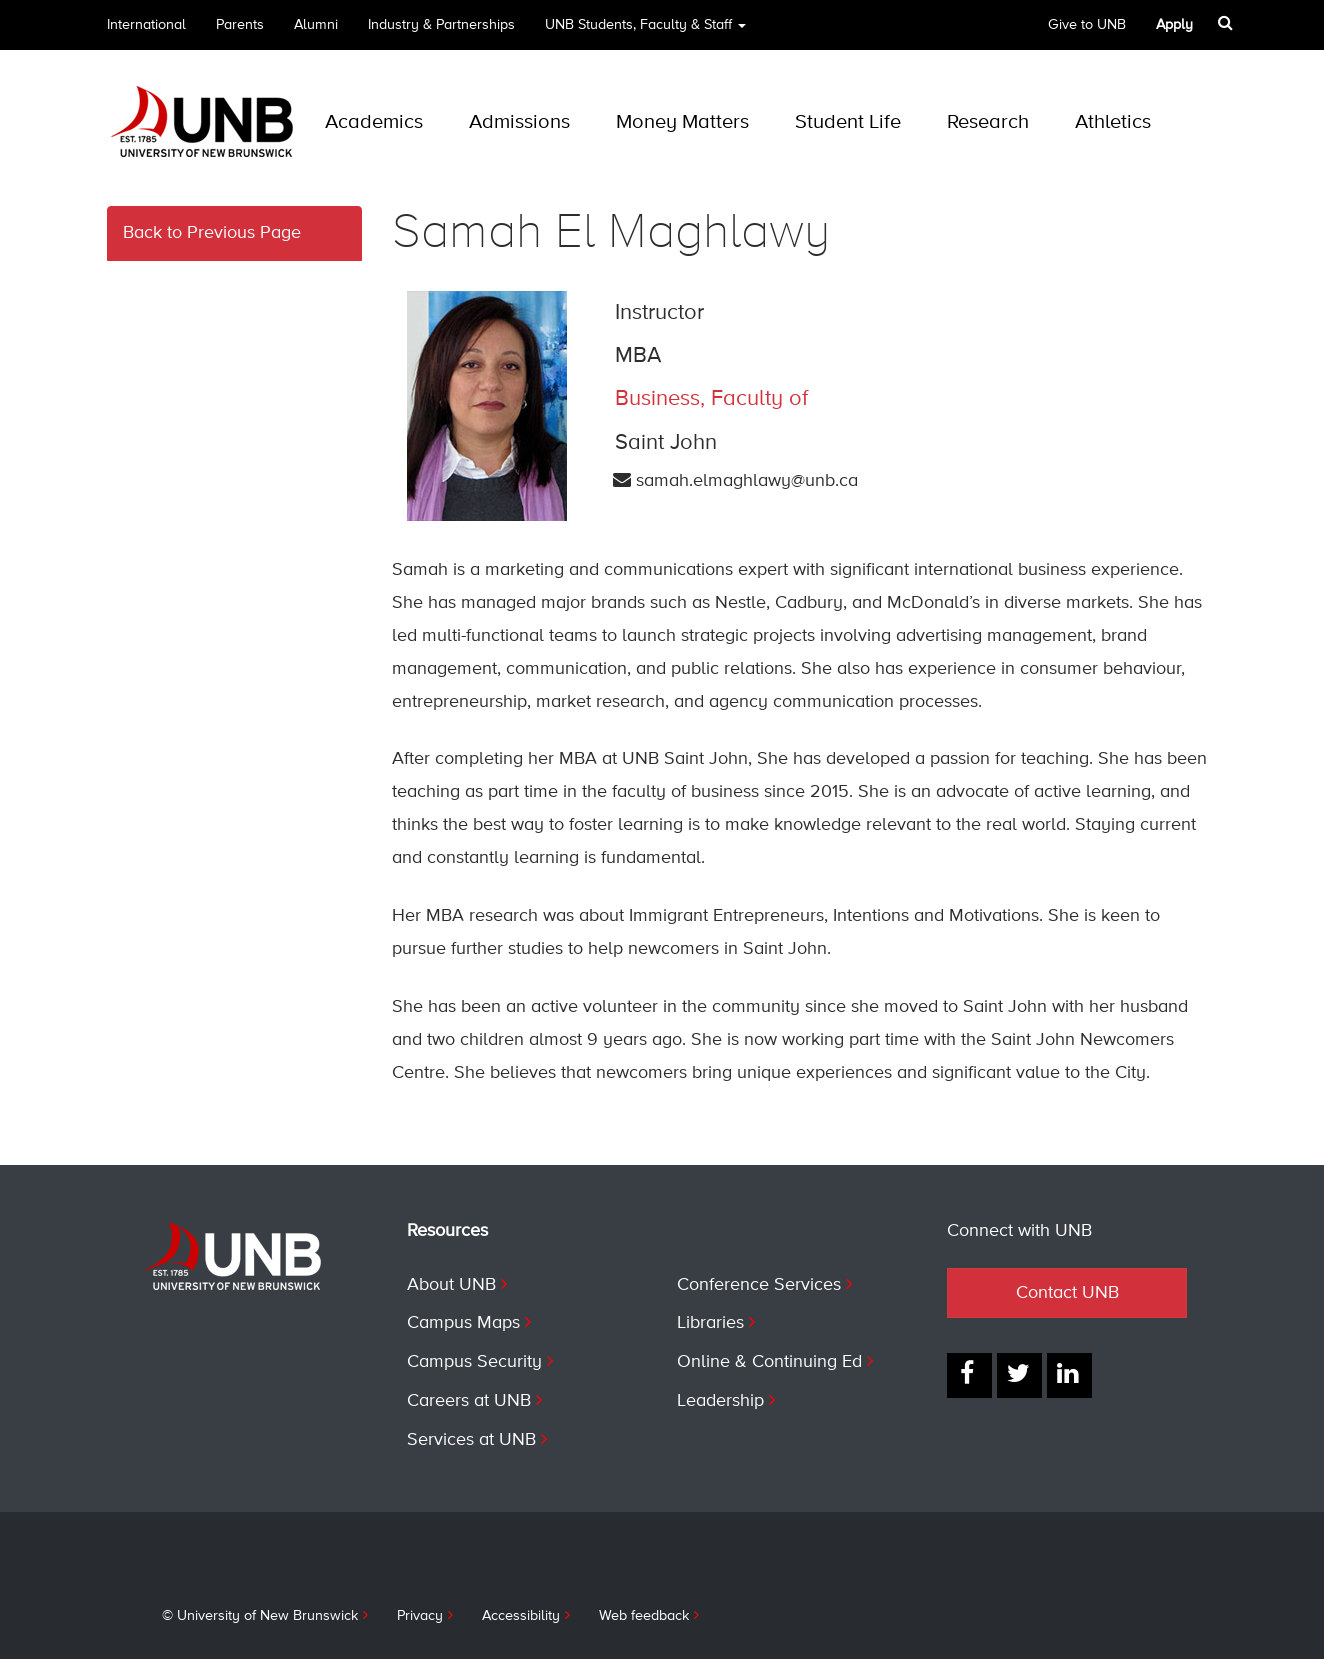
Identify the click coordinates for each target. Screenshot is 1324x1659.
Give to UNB (1087, 25)
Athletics (1113, 122)
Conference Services (759, 1285)
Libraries (710, 1323)
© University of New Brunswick (260, 1616)
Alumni (316, 25)
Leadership (720, 1401)
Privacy (420, 1616)
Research (988, 122)
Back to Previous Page (212, 233)
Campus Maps (463, 1323)
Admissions (519, 122)
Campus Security (474, 1362)
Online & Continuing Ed (769, 1362)
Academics (374, 122)
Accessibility (521, 1616)
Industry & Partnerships (441, 25)
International (146, 25)
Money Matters (682, 122)
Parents (240, 25)
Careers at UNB (469, 1401)
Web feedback (644, 1616)
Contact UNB (1067, 1293)
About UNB (451, 1285)
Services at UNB (471, 1440)
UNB (645, 31)
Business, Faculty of (711, 399)
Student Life (848, 122)
